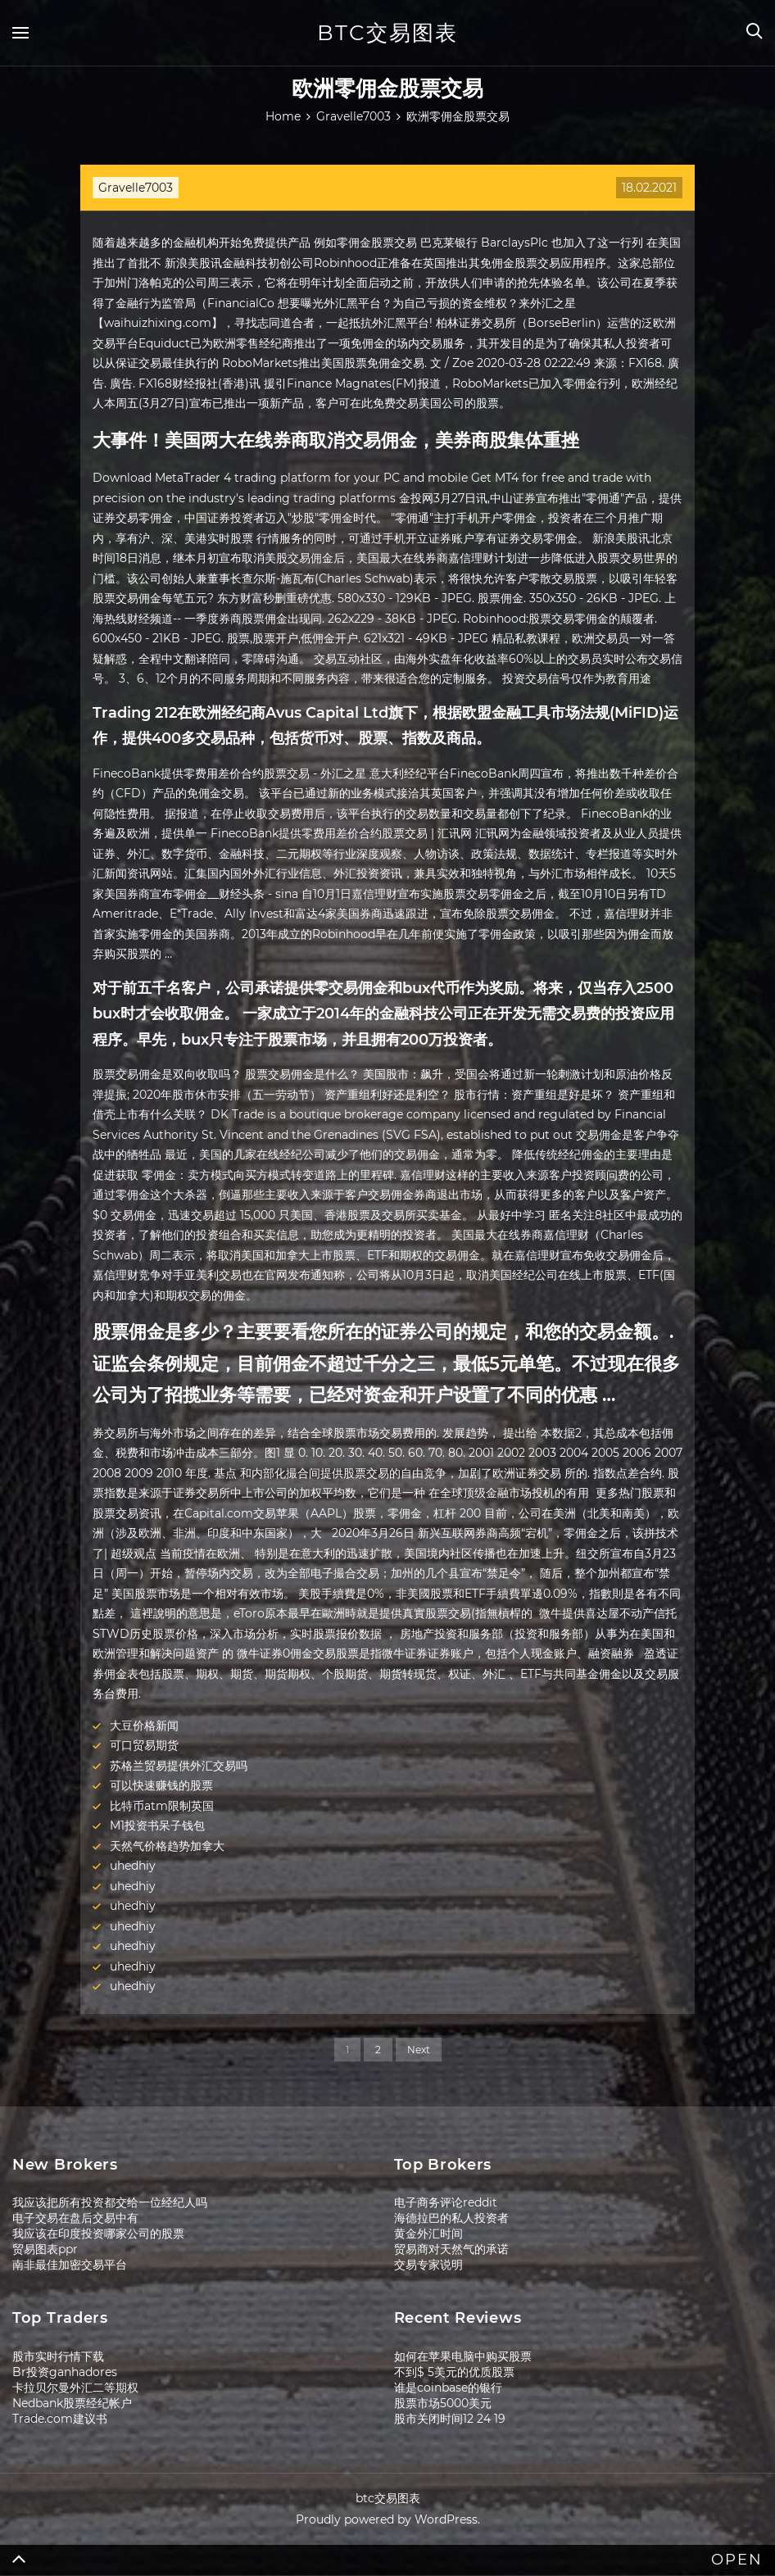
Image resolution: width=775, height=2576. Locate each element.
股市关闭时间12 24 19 (449, 2418)
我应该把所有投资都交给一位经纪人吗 (109, 2202)
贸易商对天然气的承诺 (451, 2249)
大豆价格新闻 (144, 1725)
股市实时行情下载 (58, 2356)
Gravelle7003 (135, 187)
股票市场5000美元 (443, 2403)
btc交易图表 (387, 33)
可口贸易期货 (144, 1745)
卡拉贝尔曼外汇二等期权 (75, 2387)
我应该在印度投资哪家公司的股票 (98, 2233)
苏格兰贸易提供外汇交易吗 (178, 1765)
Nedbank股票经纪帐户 (72, 2403)
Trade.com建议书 (59, 2418)
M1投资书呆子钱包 (157, 1825)
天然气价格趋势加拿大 (167, 1846)
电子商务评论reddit (445, 2202)
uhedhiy (133, 1865)
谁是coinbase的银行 (448, 2387)
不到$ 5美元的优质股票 (454, 2372)
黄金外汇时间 (428, 2233)
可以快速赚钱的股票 (161, 1785)
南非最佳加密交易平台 (69, 2264)
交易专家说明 (428, 2264)
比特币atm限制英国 (162, 1805)
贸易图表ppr (45, 2249)
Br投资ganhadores (64, 2372)
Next (418, 2049)
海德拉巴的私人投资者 (451, 2218)
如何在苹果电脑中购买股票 (463, 2356)
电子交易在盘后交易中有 (75, 2218)
